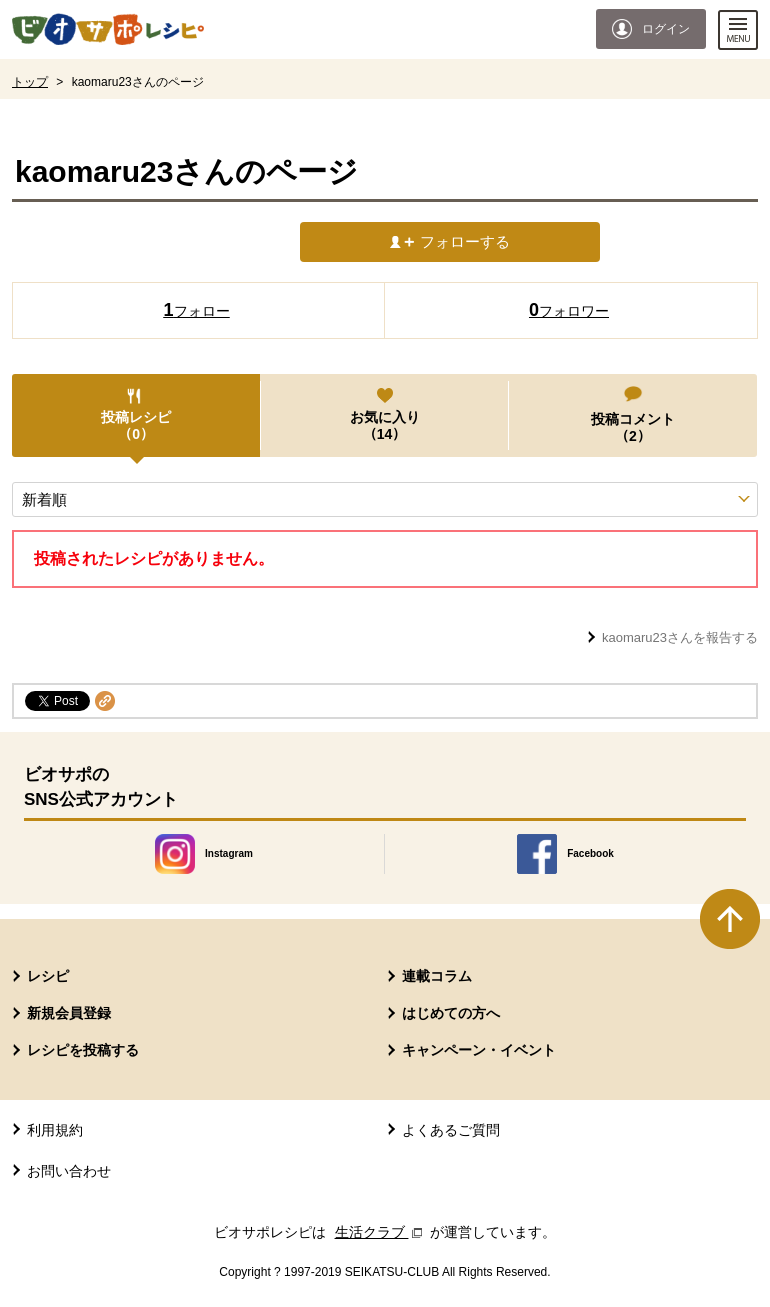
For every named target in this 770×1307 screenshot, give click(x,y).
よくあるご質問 (451, 1130)
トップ (30, 82)
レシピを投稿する (83, 1050)
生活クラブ (381, 1232)
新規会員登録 (69, 1013)
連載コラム (437, 976)
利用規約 (55, 1130)
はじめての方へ (451, 1013)
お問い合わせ (69, 1171)
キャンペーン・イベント (479, 1050)
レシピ (48, 976)
